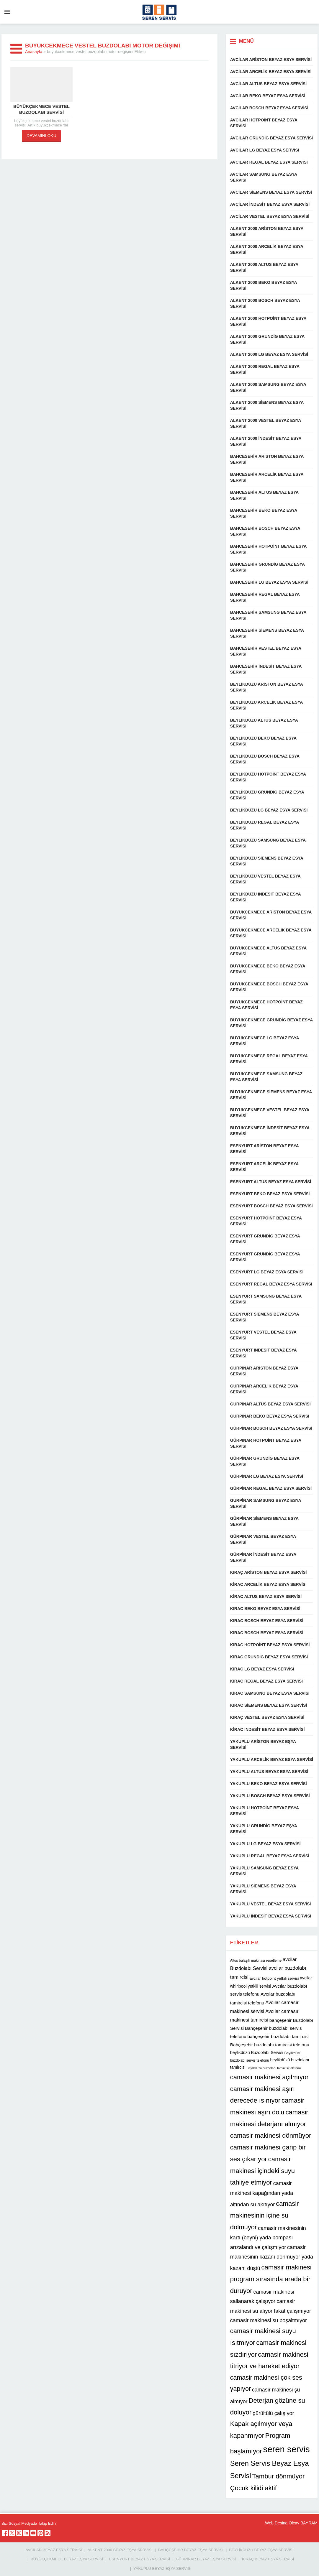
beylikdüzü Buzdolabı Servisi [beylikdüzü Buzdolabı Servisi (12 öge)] (256, 2052)
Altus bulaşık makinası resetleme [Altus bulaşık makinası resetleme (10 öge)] (256, 1960)
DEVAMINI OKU (41, 135)
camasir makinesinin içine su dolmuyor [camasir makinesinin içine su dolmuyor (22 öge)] (264, 2215)
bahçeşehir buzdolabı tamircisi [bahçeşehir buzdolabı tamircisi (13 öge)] (278, 2036)
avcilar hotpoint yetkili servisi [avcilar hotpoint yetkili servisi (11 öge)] (274, 1978)
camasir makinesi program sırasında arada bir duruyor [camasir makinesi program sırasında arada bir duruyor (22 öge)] (271, 2279)
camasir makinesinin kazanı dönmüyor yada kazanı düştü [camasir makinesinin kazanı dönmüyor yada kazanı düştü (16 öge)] (271, 2258)
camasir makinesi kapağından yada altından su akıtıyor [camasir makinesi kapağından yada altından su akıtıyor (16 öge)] (261, 2194)
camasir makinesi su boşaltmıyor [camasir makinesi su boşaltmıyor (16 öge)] (268, 2320)
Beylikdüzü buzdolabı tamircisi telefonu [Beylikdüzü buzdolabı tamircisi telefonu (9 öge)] (273, 2068)
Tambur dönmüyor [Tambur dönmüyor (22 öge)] (278, 2476)
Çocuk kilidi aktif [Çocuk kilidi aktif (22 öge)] (253, 2488)
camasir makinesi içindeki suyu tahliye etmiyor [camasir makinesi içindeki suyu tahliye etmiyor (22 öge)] (262, 2170)
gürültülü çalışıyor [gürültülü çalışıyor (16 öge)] (273, 2413)
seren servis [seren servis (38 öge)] (286, 2449)
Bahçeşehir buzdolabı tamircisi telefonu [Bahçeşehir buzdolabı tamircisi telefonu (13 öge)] (269, 2044)
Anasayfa (33, 51)
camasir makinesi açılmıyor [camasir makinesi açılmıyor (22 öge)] (269, 2077)
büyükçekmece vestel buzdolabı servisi (41, 109)
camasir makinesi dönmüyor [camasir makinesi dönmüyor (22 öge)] (270, 2135)
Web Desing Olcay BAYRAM (291, 2523)
